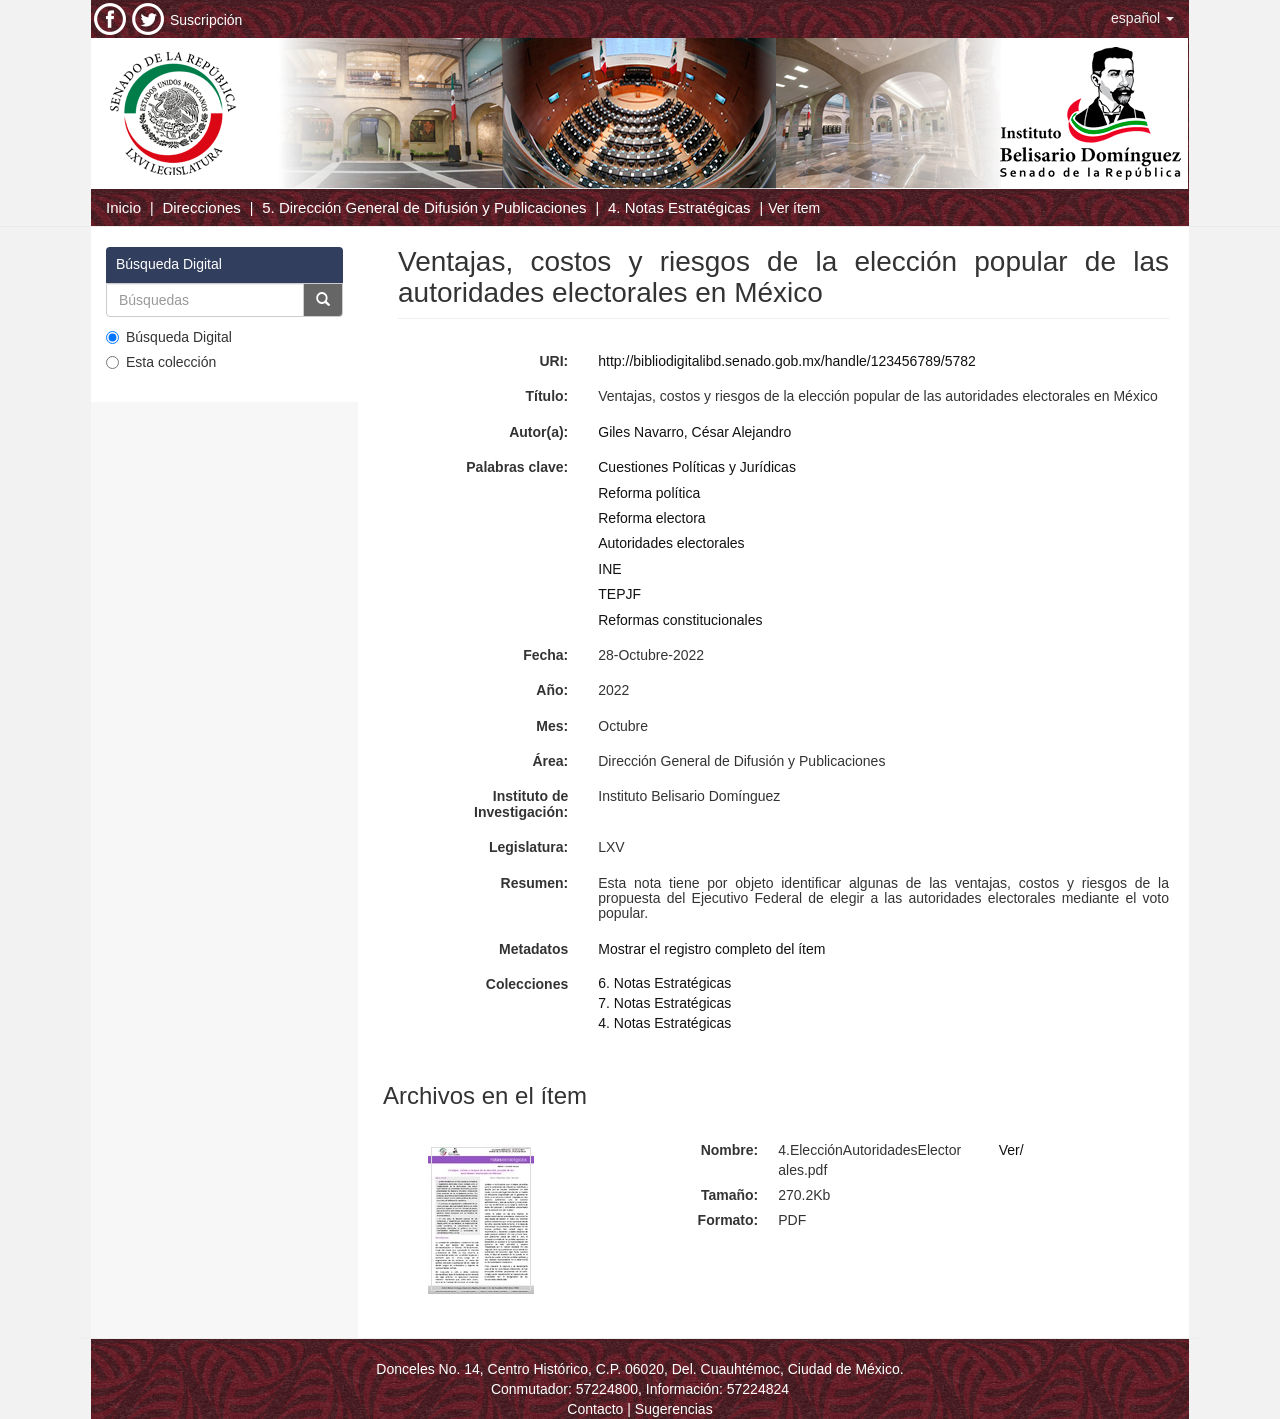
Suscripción (206, 20)
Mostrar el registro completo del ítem (711, 949)
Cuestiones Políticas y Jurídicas (697, 467)
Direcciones (201, 207)
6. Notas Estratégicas (664, 983)
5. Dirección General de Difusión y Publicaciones (424, 207)
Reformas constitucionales (680, 620)
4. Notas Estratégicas (679, 207)
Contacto (595, 1409)
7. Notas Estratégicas (664, 1003)
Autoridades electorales (671, 543)
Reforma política (649, 493)
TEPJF (619, 594)
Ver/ (1011, 1150)
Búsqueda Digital (169, 337)
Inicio (123, 207)
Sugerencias (674, 1409)
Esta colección (161, 362)
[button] (1142, 18)
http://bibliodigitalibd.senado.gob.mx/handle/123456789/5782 (787, 361)
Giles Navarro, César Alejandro (694, 432)
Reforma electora (651, 518)
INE (609, 569)
